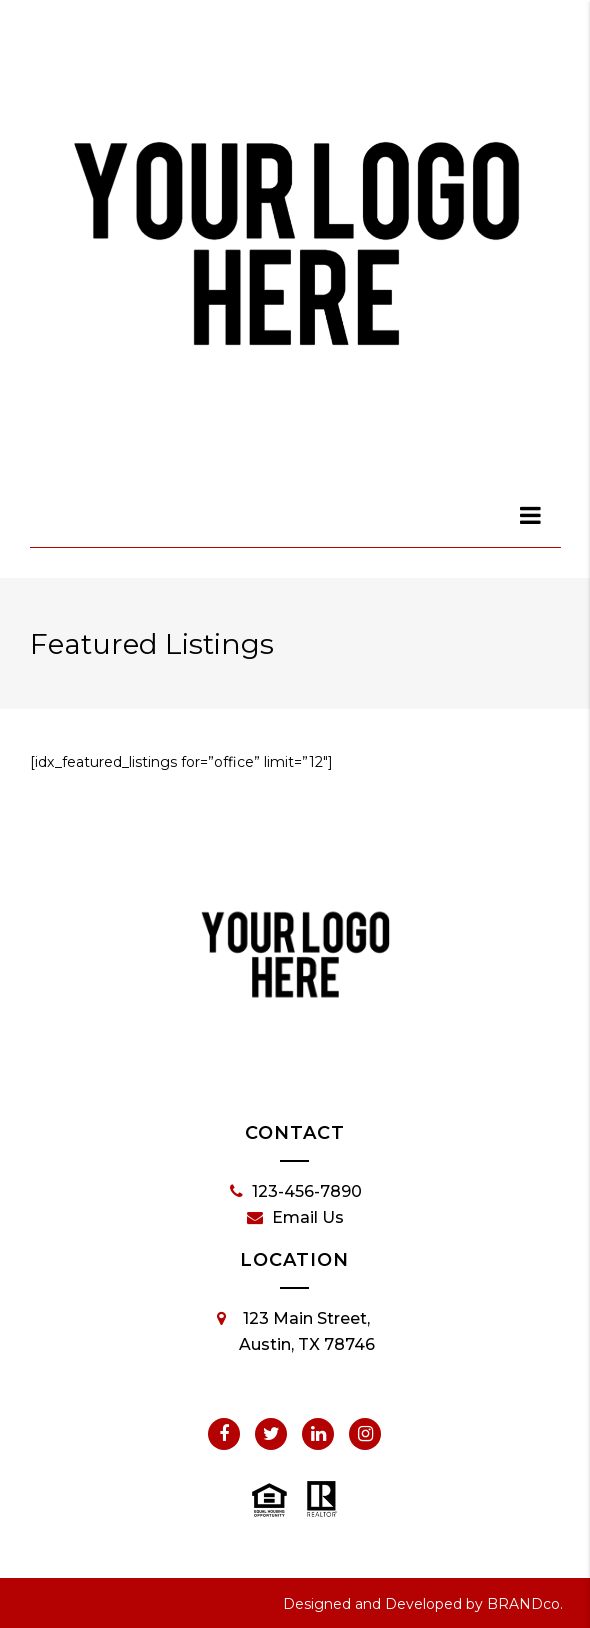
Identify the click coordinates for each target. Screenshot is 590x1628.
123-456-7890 (296, 1192)
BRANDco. (525, 1604)
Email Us (295, 1218)
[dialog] (532, 515)
